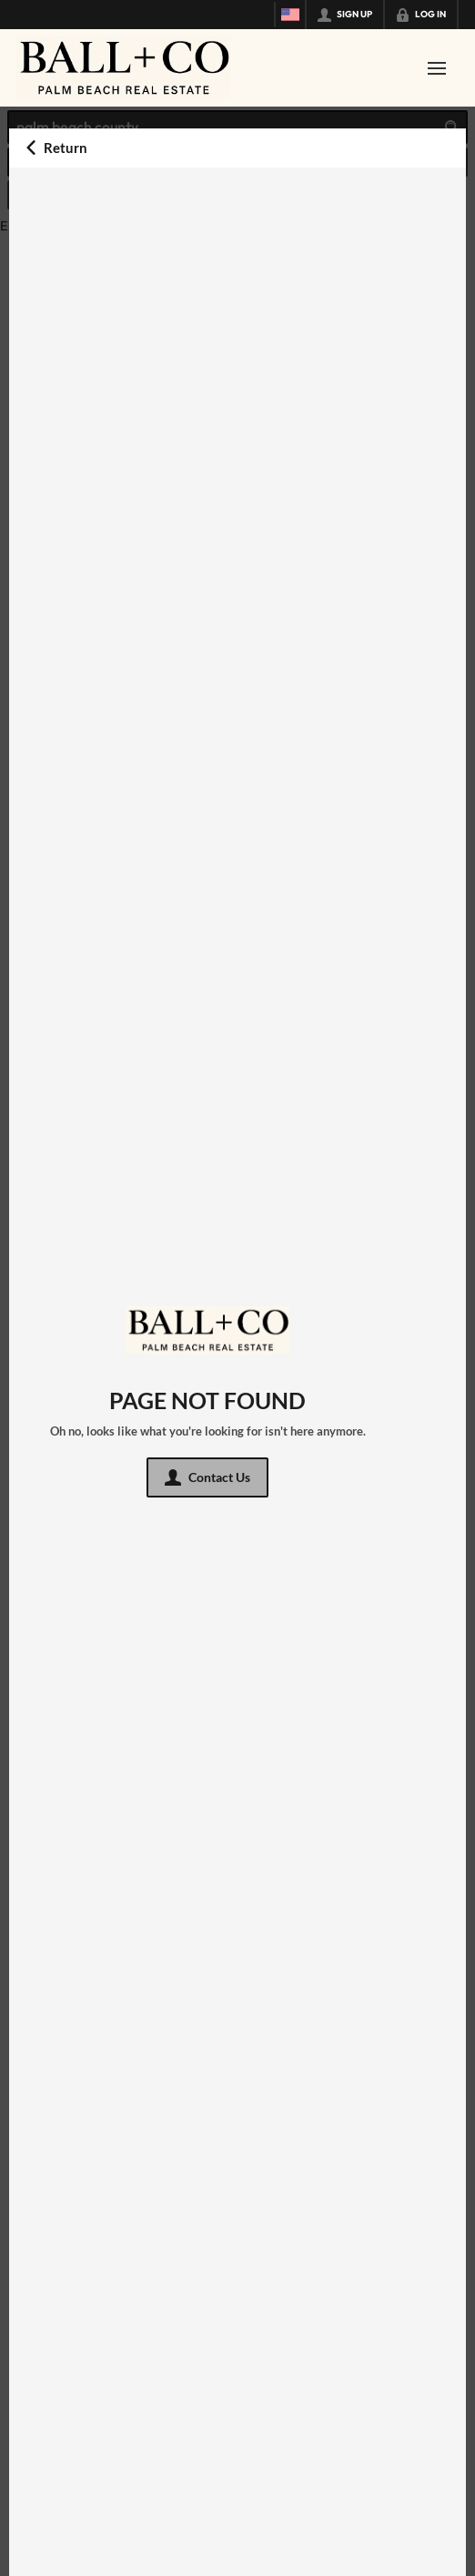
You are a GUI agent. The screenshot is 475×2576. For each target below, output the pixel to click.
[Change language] (290, 14)
